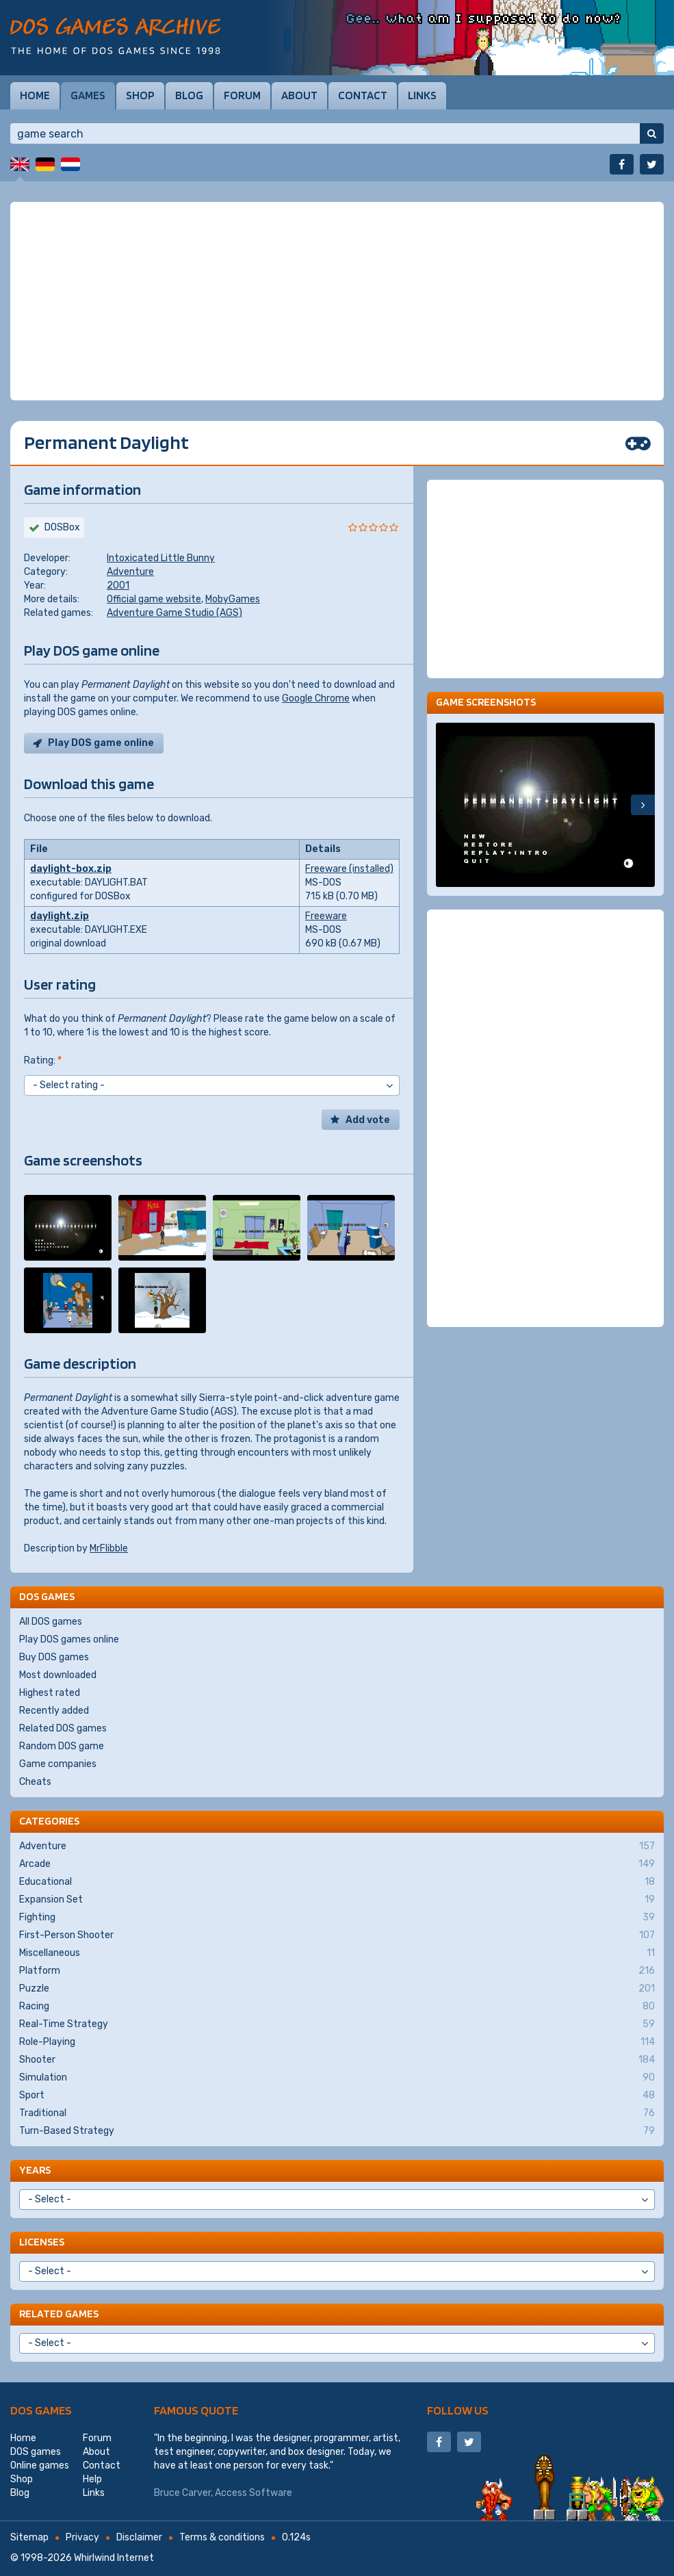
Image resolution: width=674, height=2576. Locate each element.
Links (422, 95)
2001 (118, 585)
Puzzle (337, 1989)
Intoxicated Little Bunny (161, 558)
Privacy (82, 2537)
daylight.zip (59, 916)
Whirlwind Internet (114, 2558)
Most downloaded (57, 1675)
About (299, 95)
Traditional (337, 2113)
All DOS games (50, 1621)
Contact (362, 95)
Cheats (35, 1782)
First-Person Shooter (337, 1935)
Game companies (57, 1764)
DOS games (41, 2410)
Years (35, 2169)
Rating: (43, 1060)
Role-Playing (337, 2042)
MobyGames (232, 599)
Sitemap (29, 2537)
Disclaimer (139, 2537)
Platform (337, 1971)
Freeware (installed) (349, 869)
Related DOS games (63, 1728)
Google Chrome (316, 698)
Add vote (368, 1120)
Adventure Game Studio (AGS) (174, 613)
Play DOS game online (101, 743)
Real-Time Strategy (337, 2024)
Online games (39, 2465)
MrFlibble (109, 1548)
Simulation (337, 2078)
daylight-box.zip (71, 869)
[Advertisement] (337, 301)
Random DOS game (61, 1746)
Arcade (337, 1864)
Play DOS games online (69, 1639)
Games (87, 95)
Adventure (130, 572)
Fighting (337, 1917)
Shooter (337, 2060)
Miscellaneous (337, 1953)
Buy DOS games (54, 1657)
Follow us (458, 2410)
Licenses (41, 2241)
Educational (337, 1882)
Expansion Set (337, 1900)
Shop (140, 95)
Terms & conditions (222, 2537)
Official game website (154, 599)
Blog (189, 95)
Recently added (54, 1710)
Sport (337, 2095)
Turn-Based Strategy (337, 2131)
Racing (337, 2006)
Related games (59, 2313)
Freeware (326, 916)
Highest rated (49, 1693)
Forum (242, 95)
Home (35, 95)
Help (92, 2479)
